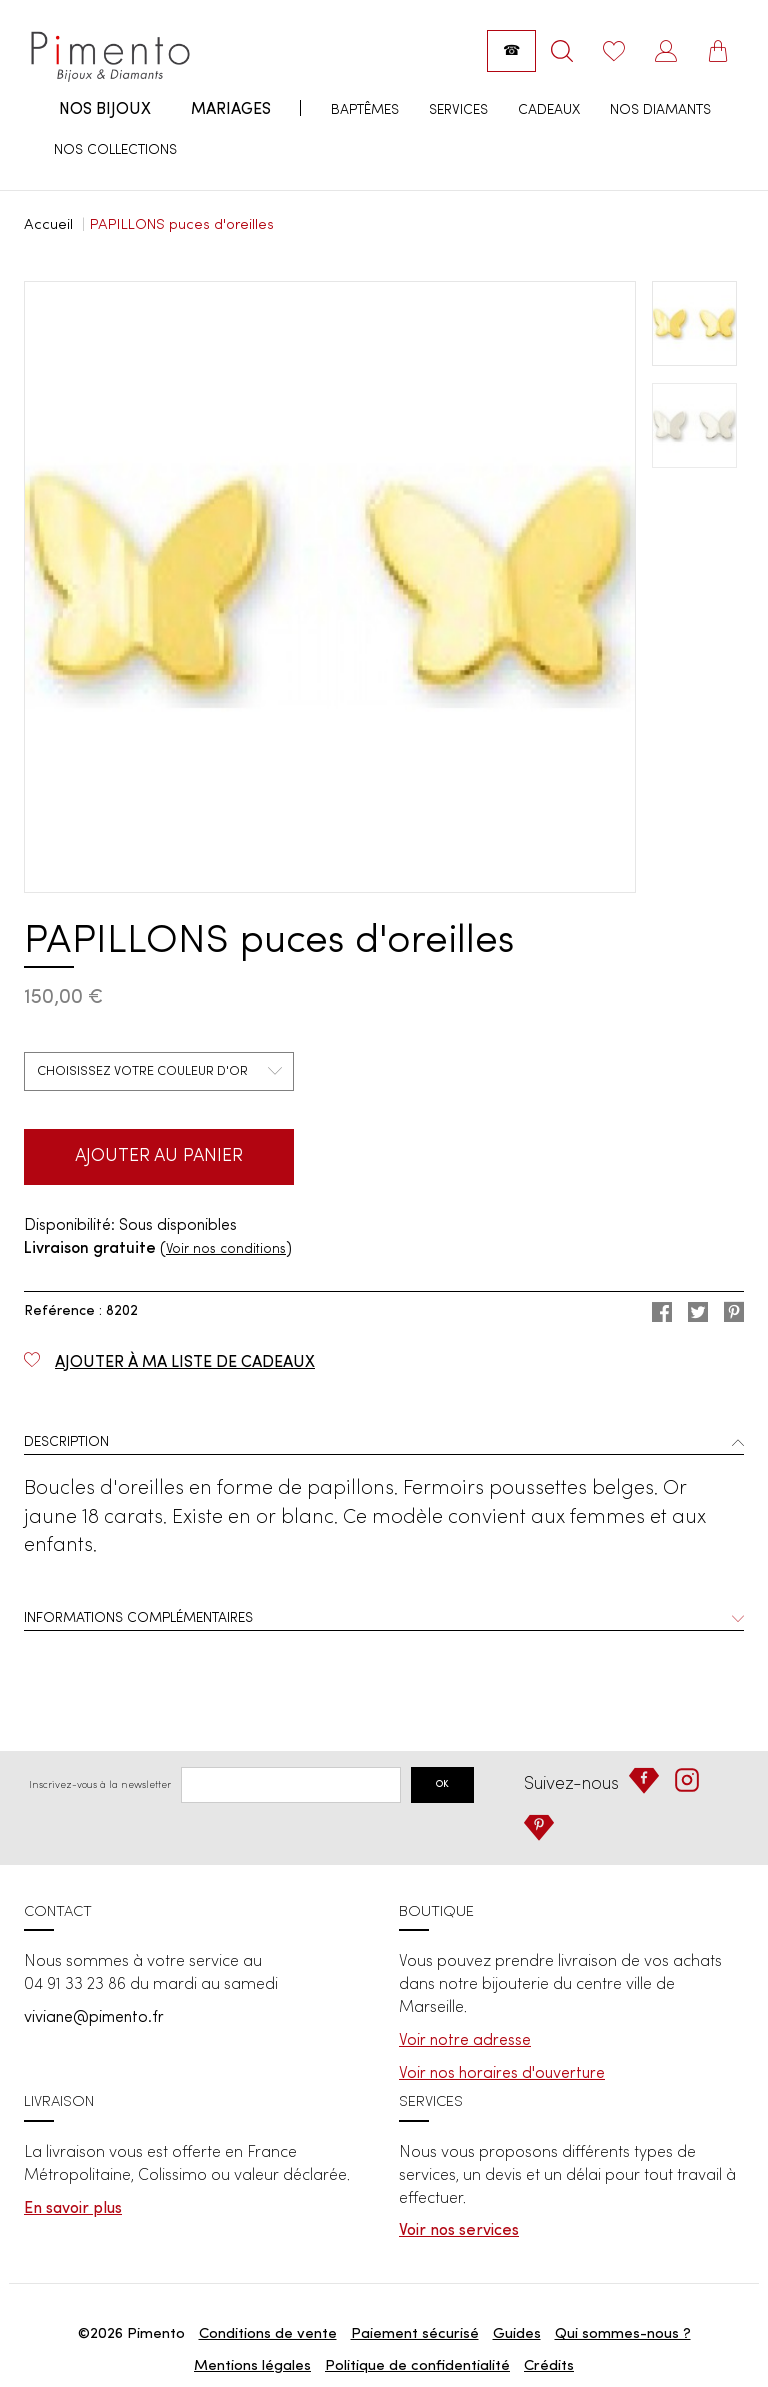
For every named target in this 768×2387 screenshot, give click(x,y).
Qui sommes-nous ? (623, 2334)
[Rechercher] (562, 51)
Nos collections (115, 150)
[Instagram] (687, 1780)
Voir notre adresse (465, 2041)
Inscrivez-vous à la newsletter (100, 1785)
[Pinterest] (539, 1828)
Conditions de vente (268, 2334)
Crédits (549, 2366)
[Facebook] (644, 1781)
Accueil (48, 225)
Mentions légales (252, 2366)
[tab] (384, 1445)
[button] (384, 1445)
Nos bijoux (105, 110)
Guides (517, 2334)
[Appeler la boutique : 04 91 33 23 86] (511, 51)
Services (458, 110)
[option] (330, 587)
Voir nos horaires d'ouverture (502, 2074)
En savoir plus (73, 2209)
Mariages (231, 110)
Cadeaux (549, 110)
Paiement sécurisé (415, 2334)
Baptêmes (365, 110)
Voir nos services (459, 2231)
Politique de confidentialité (417, 2366)
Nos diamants (660, 110)
